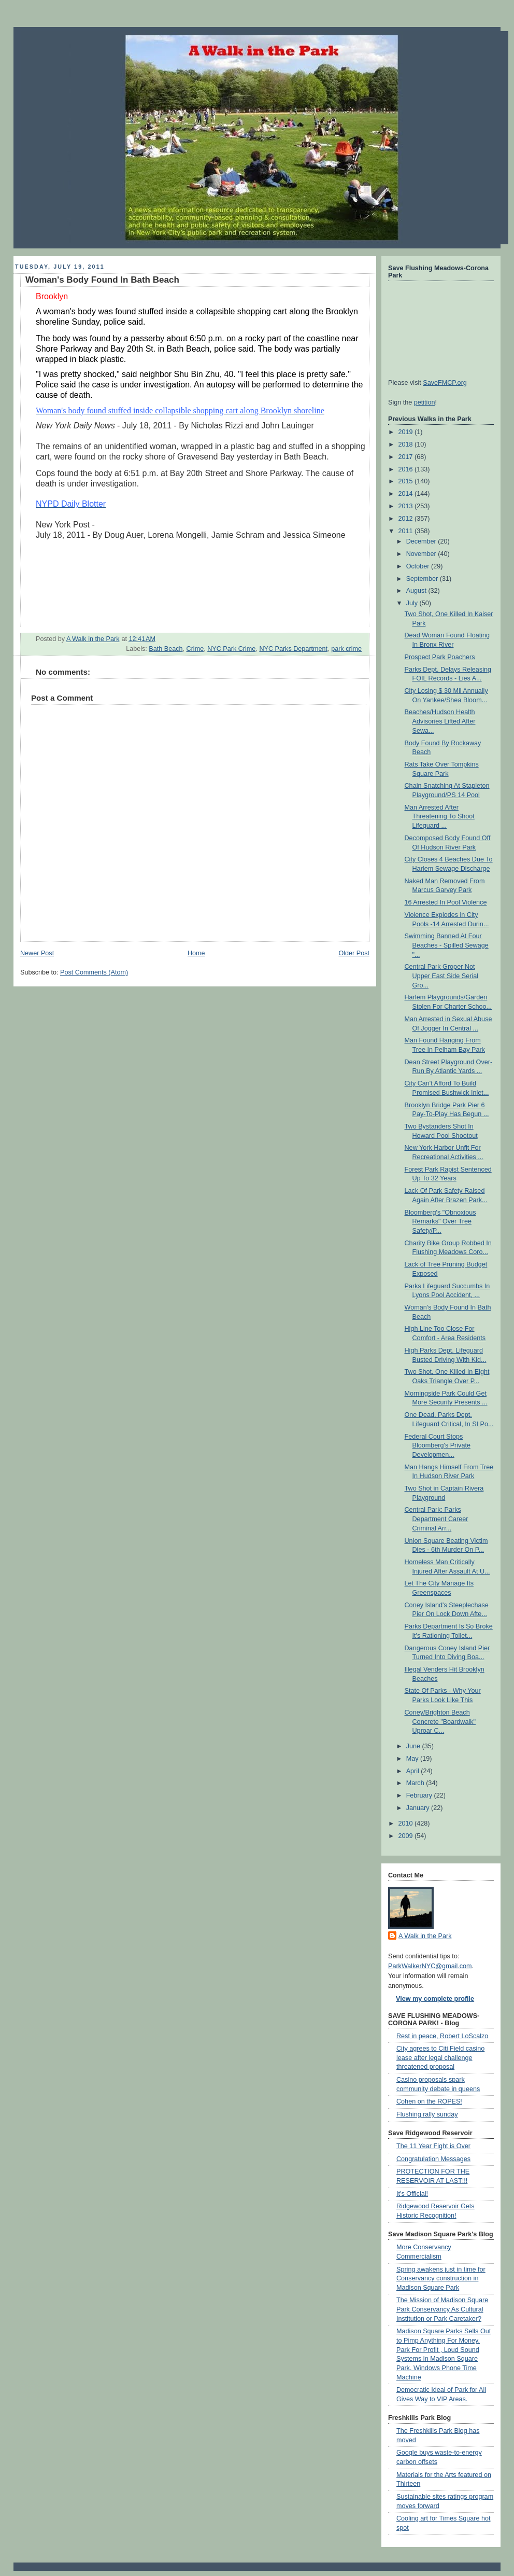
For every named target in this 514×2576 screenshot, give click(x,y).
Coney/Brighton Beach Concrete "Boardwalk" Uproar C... (440, 1721)
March (416, 1783)
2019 (406, 432)
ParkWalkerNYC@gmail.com (430, 1966)
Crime (195, 648)
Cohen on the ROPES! (429, 2101)
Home (196, 953)
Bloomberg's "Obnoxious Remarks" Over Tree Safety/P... (440, 1221)
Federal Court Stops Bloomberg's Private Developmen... (437, 1445)
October (418, 566)
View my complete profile (435, 1998)
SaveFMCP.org (445, 382)
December (422, 541)
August (417, 590)
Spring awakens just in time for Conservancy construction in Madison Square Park (441, 2278)
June (414, 1746)
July (413, 603)
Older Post (353, 953)
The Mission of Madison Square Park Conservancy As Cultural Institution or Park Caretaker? (442, 2309)
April (413, 1771)
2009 (406, 1836)
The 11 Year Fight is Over (433, 2146)
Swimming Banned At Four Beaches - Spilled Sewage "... (447, 945)
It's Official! (412, 2193)
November (422, 554)
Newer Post (37, 953)
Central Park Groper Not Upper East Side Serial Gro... (442, 975)
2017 (406, 457)
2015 (406, 481)
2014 (406, 493)
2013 (406, 506)
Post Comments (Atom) (94, 972)
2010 (406, 1823)
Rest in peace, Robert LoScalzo (442, 2036)
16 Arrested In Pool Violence (446, 902)
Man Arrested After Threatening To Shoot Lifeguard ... (440, 816)
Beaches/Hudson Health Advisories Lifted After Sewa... (440, 721)
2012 (406, 518)
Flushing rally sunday (427, 2114)
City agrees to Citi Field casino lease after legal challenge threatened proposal (440, 2057)
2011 (406, 531)
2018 (406, 444)
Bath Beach (165, 648)
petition (424, 402)
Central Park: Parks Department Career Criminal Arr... (436, 1518)
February (420, 1795)
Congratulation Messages (433, 2159)
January (418, 1808)
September (423, 578)
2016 (406, 469)
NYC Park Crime (231, 648)
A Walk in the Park (425, 1936)
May (413, 1758)
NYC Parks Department (293, 648)
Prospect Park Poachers (440, 657)
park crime (346, 648)
